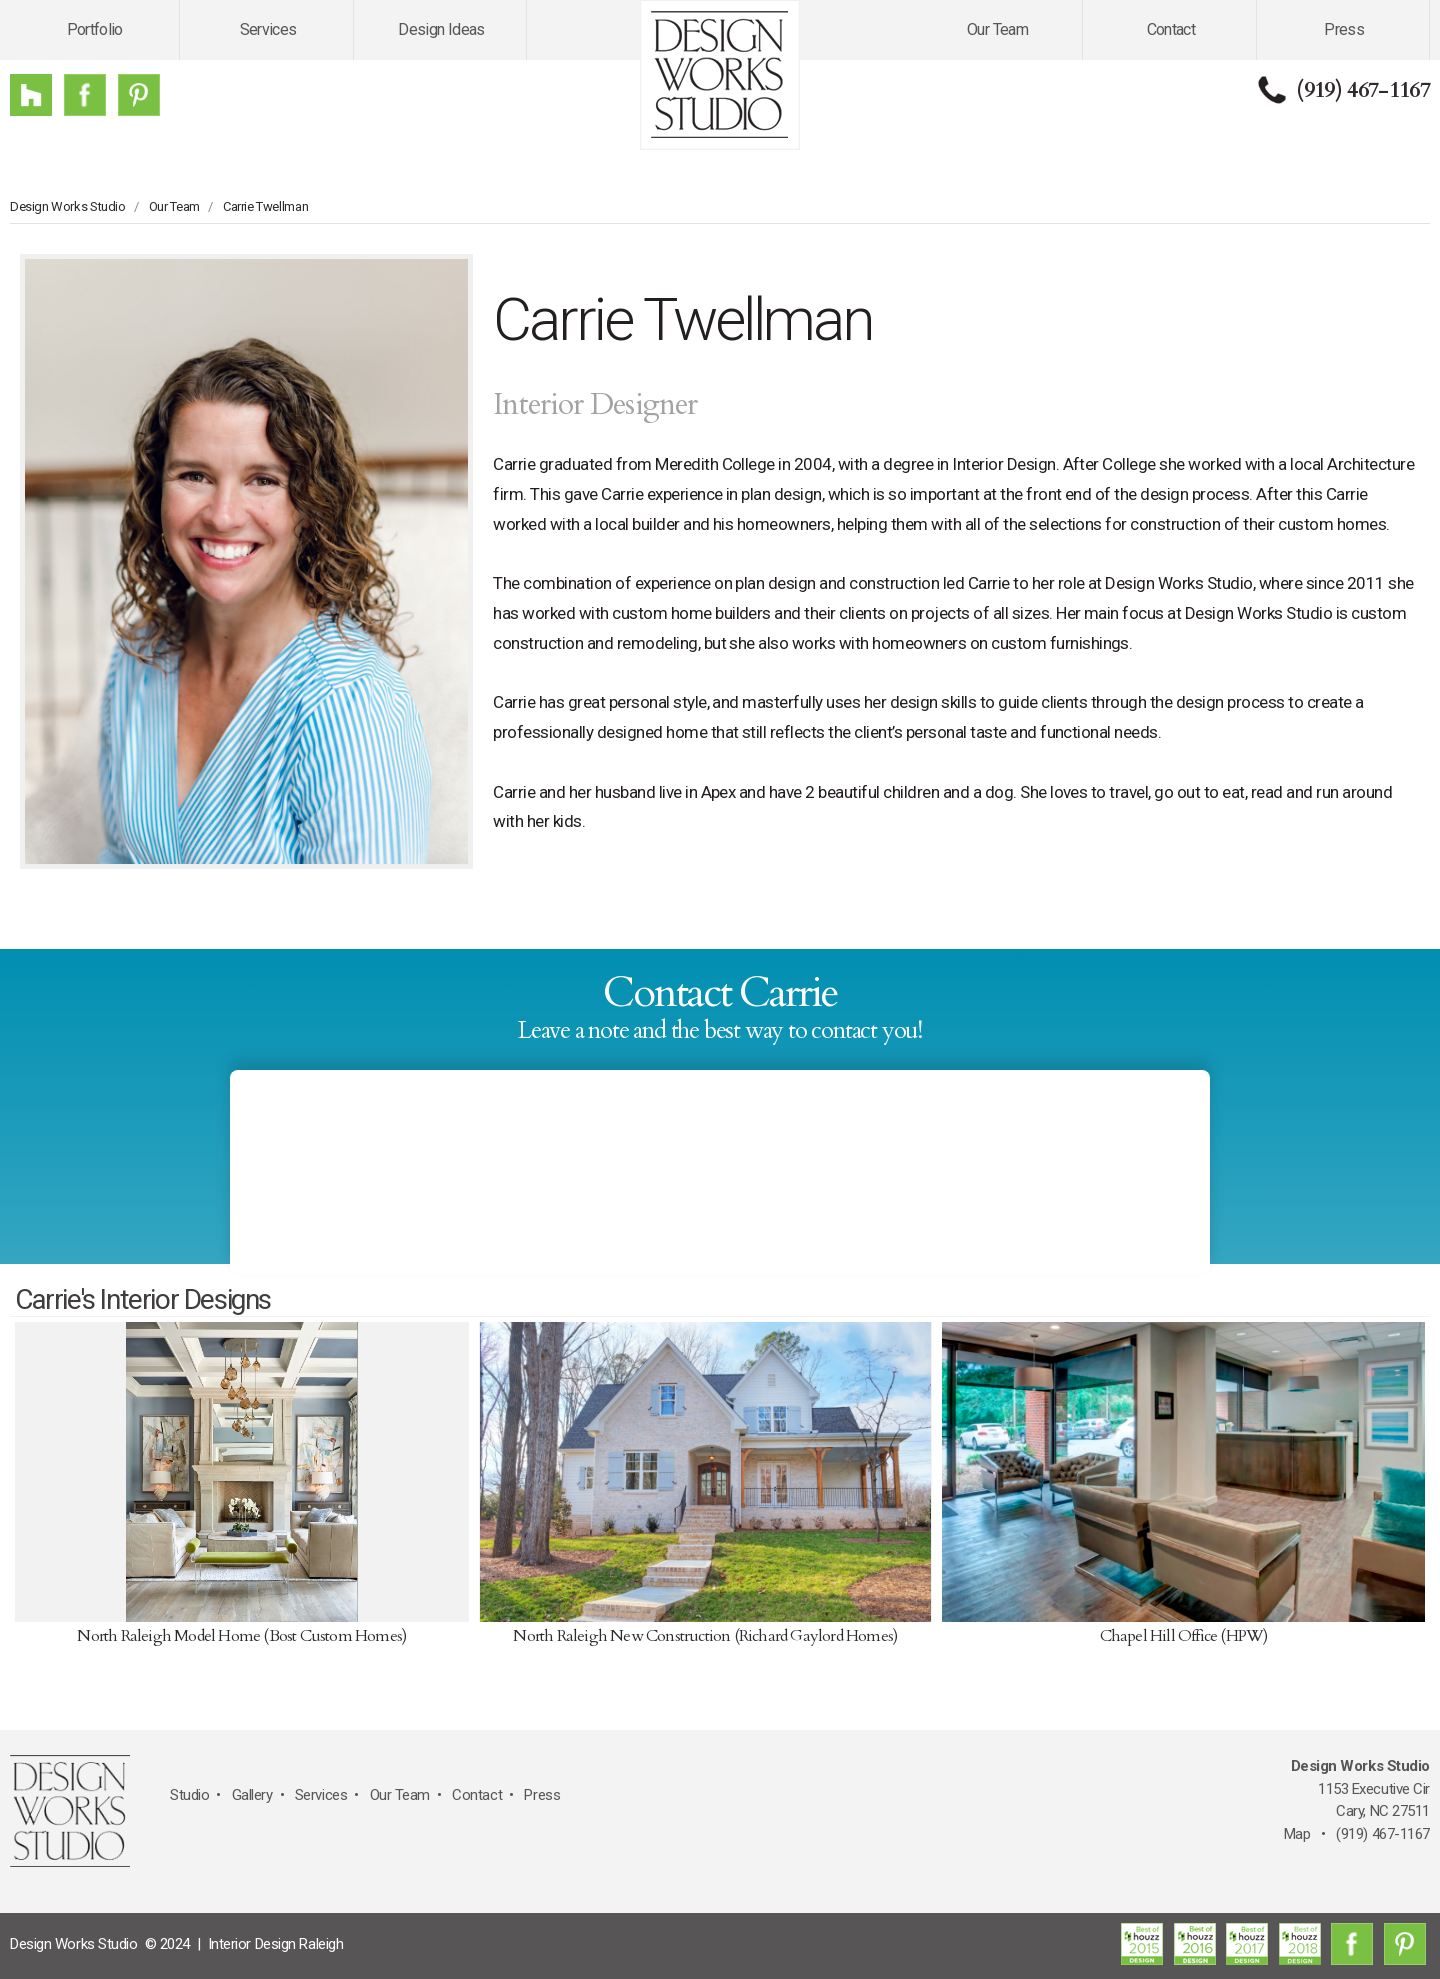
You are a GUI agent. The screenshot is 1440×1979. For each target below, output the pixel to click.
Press (1344, 29)
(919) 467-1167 (1363, 90)
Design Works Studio (68, 206)
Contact (1171, 29)
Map (1297, 1834)
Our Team (997, 29)
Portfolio (95, 29)
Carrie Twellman (265, 206)
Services (268, 29)
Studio (189, 1795)
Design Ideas (441, 29)
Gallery (252, 1795)
